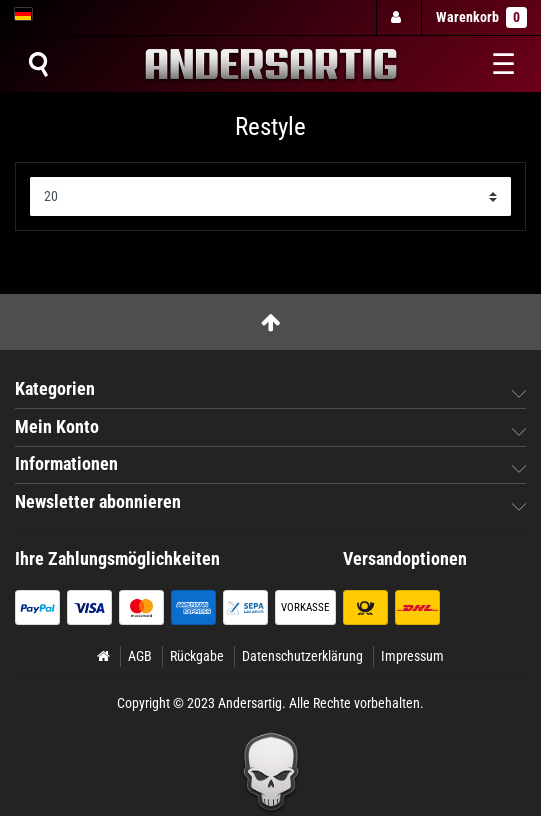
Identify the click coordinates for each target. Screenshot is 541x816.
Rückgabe (197, 656)
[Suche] (38, 64)
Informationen (66, 464)
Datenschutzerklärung (302, 656)
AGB (140, 656)
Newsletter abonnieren (98, 502)
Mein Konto (57, 427)
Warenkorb (481, 17)
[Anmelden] (398, 17)
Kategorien (55, 389)
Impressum (412, 656)
